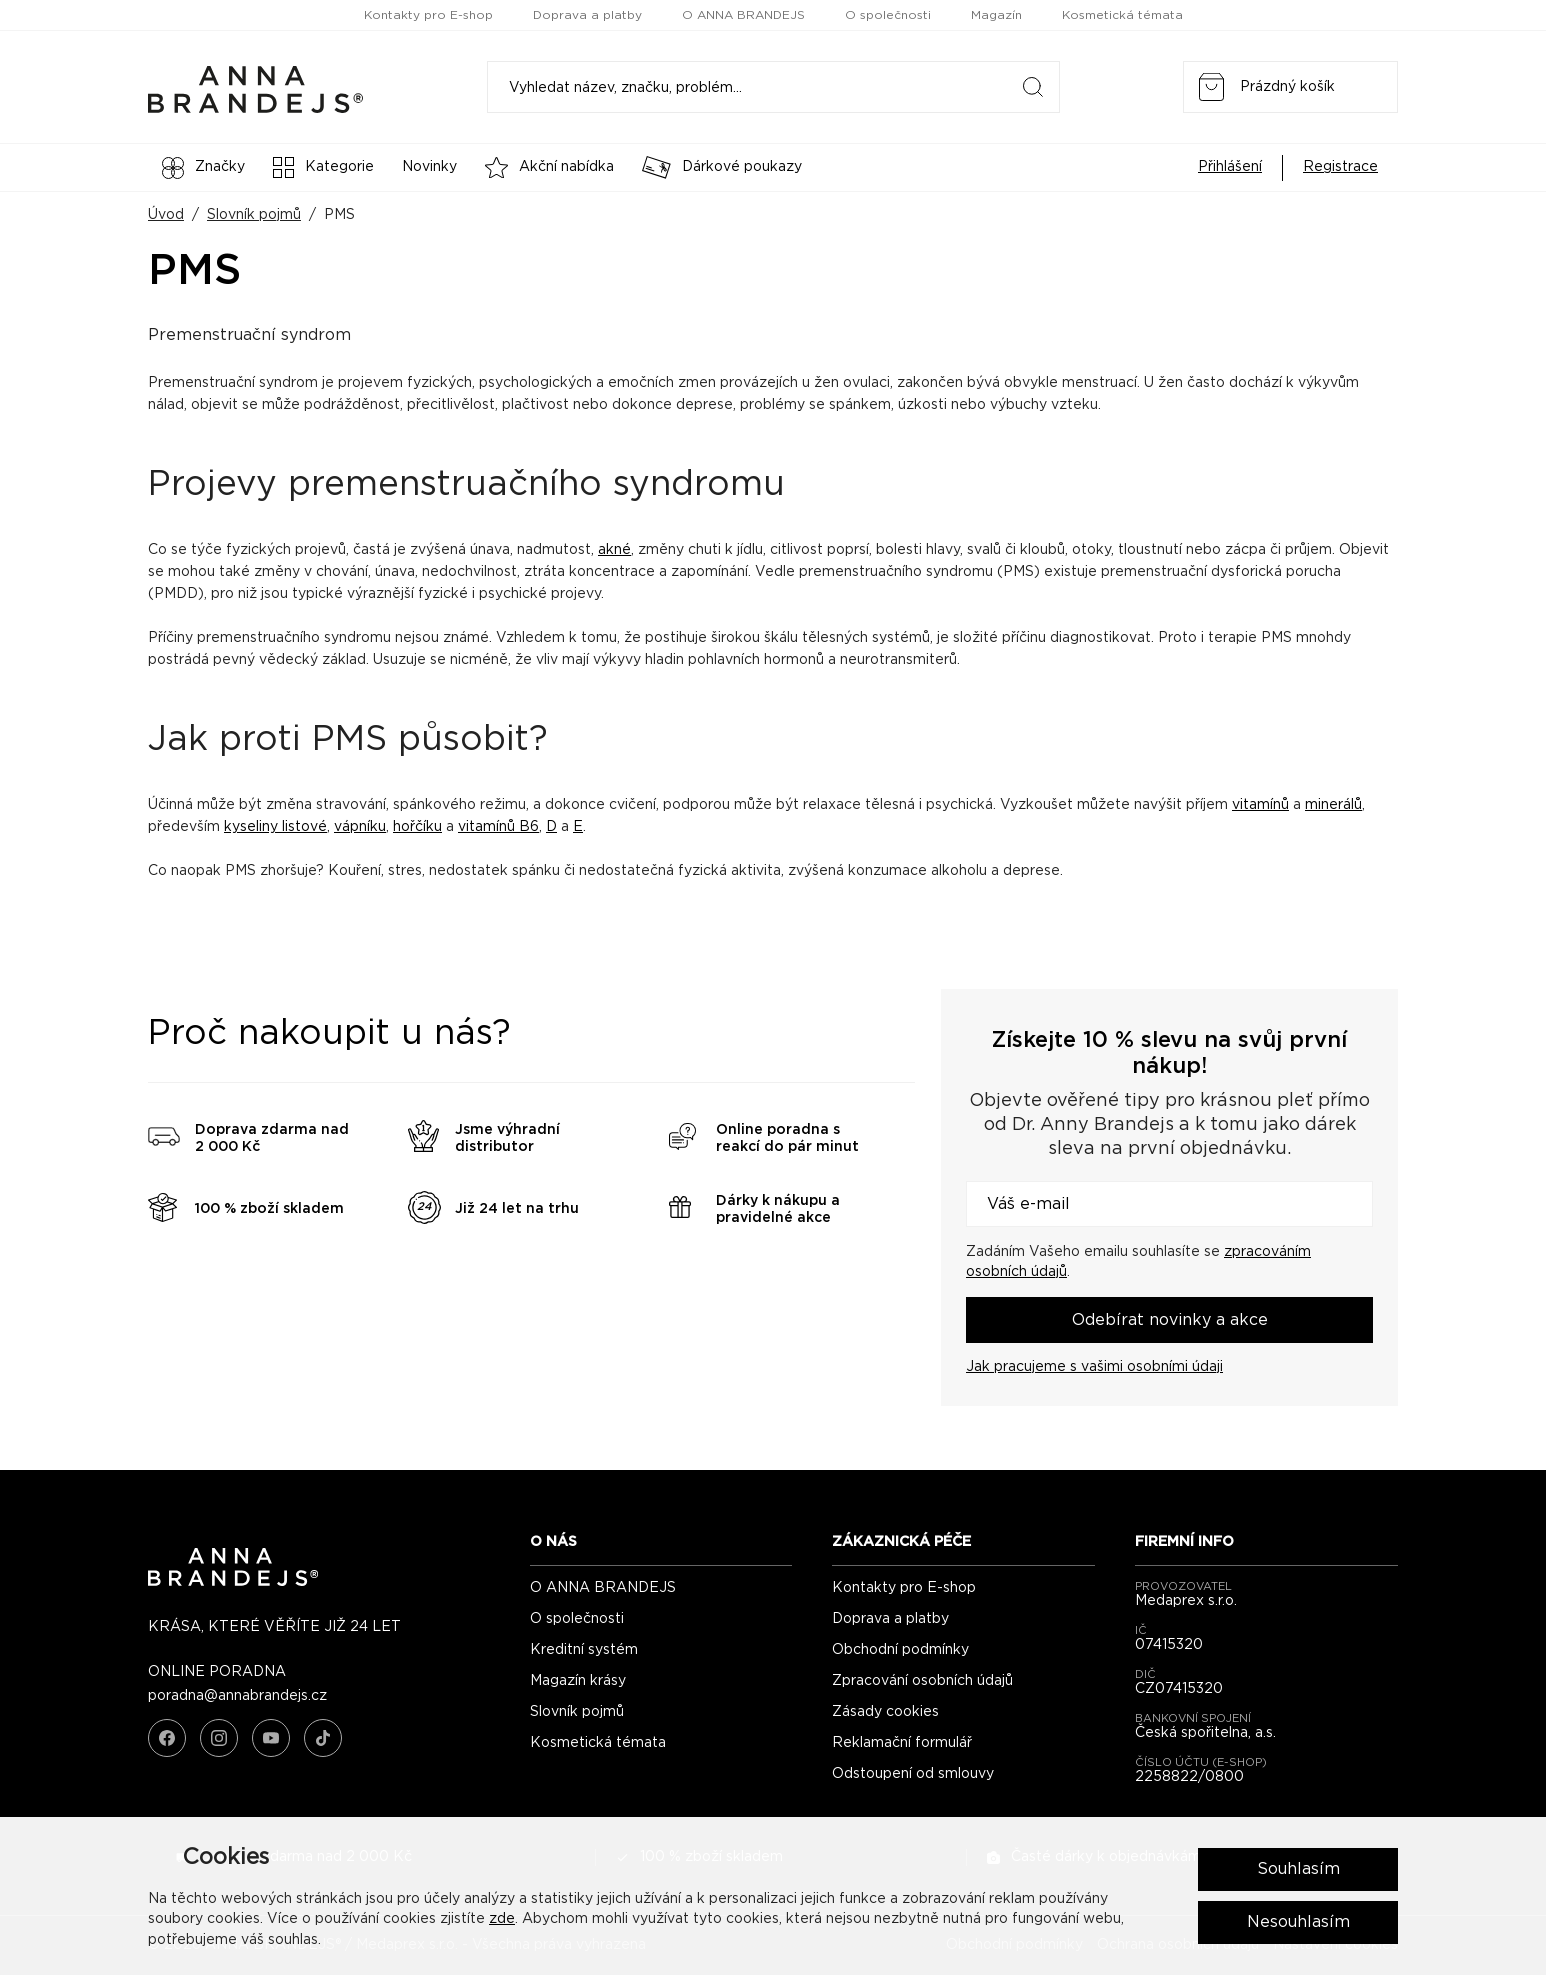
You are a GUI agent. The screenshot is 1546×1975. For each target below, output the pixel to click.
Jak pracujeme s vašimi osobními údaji (1094, 1367)
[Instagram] (219, 1738)
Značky (203, 168)
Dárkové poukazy (722, 167)
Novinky (429, 167)
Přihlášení (1230, 167)
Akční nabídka (549, 167)
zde (502, 1919)
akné (614, 550)
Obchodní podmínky (900, 1650)
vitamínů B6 (498, 827)
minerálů (1333, 805)
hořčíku (417, 827)
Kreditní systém (584, 1650)
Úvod (166, 215)
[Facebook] (167, 1738)
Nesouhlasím (1298, 1922)
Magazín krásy (578, 1681)
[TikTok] (323, 1738)
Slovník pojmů (254, 215)
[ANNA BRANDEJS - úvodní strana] (233, 1582)
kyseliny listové (275, 827)
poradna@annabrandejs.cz (237, 1696)
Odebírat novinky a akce (1170, 1320)
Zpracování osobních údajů (922, 1681)
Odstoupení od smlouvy (913, 1774)
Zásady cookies (885, 1712)
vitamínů (1260, 805)
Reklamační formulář (902, 1743)
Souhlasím (1298, 1869)
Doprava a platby (587, 15)
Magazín (996, 15)
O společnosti (888, 15)
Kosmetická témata (1122, 15)
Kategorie (323, 167)
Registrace (1340, 167)
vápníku (360, 827)
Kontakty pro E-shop (428, 15)
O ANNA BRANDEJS (743, 15)
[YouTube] (271, 1738)
